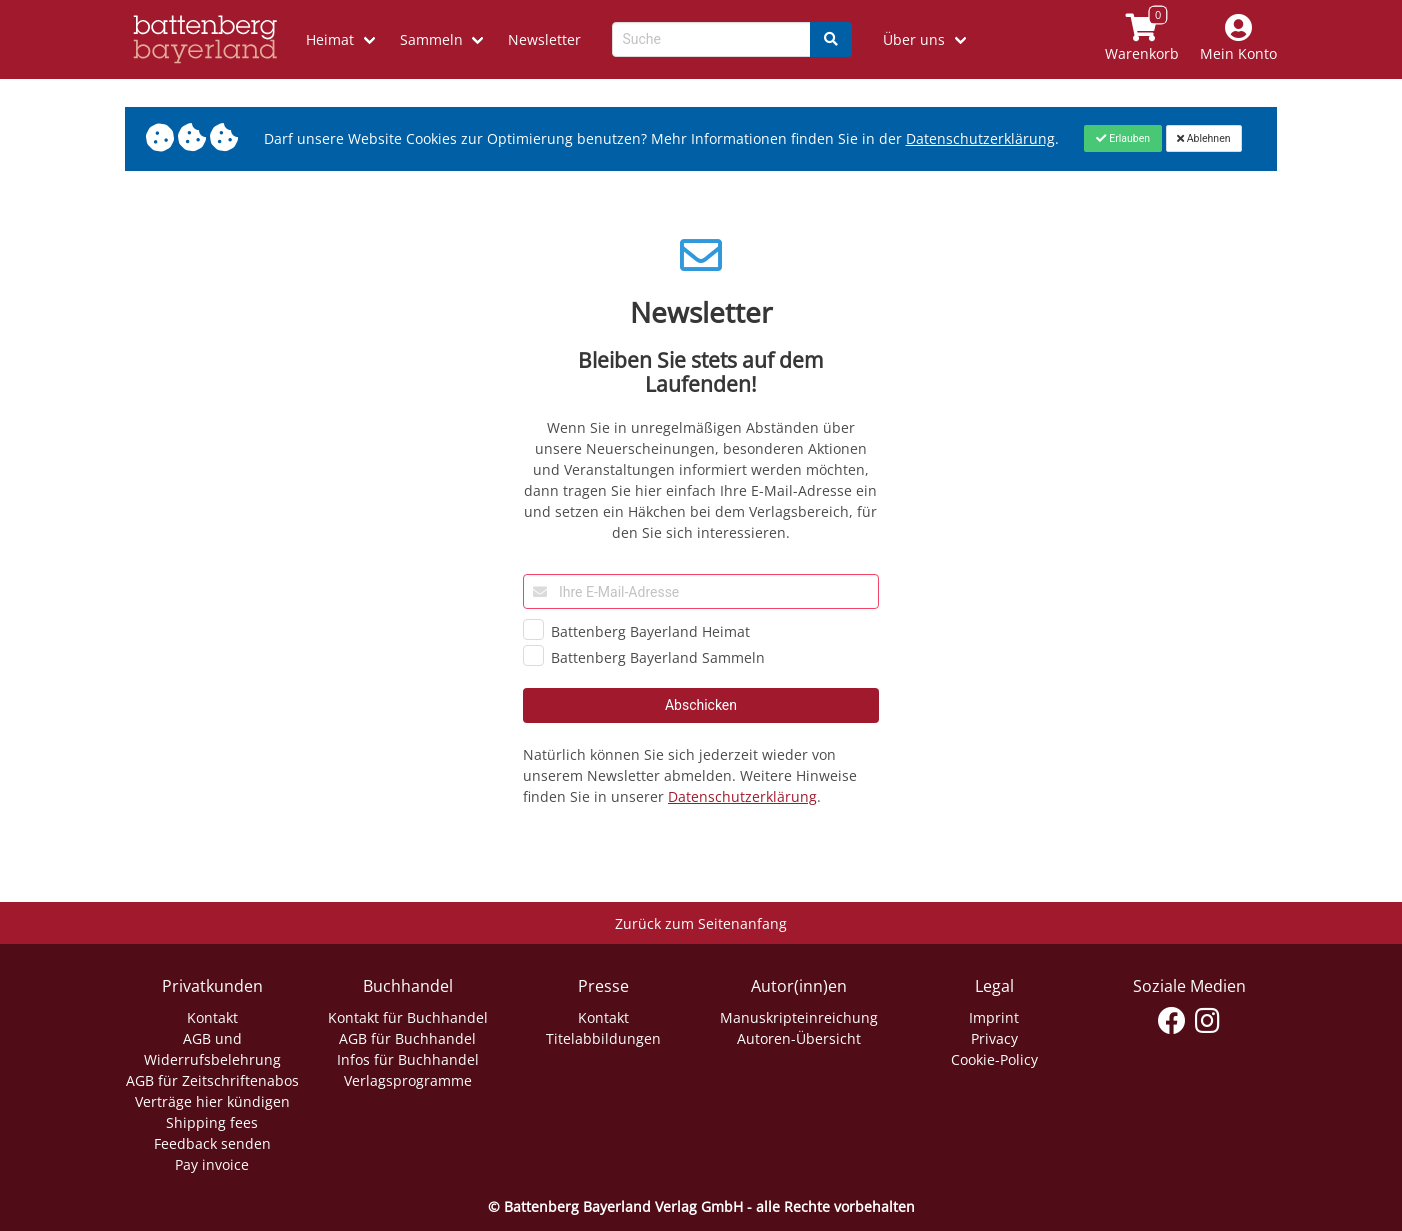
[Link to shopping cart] (1142, 39)
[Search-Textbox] (711, 39)
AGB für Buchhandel (407, 1038)
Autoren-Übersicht (799, 1038)
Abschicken (701, 705)
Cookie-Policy (994, 1059)
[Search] (831, 39)
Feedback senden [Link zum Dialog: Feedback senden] (212, 1143)
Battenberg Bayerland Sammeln (658, 657)
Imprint (994, 1017)
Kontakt (212, 1017)
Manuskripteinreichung (799, 1017)
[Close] (1122, 138)
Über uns (914, 39)
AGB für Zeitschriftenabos (212, 1080)
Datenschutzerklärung (742, 796)
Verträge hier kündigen (212, 1101)
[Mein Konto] (1239, 39)
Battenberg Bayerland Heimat (650, 631)
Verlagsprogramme (408, 1080)
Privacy (994, 1038)
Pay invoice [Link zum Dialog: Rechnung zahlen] (212, 1164)
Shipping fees (212, 1122)
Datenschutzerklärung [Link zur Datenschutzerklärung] (980, 138)
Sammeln (431, 39)
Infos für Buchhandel (408, 1059)
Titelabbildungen (603, 1038)
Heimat (330, 39)
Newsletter (544, 39)
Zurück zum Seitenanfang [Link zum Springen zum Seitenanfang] (701, 923)
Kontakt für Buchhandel (408, 1017)
